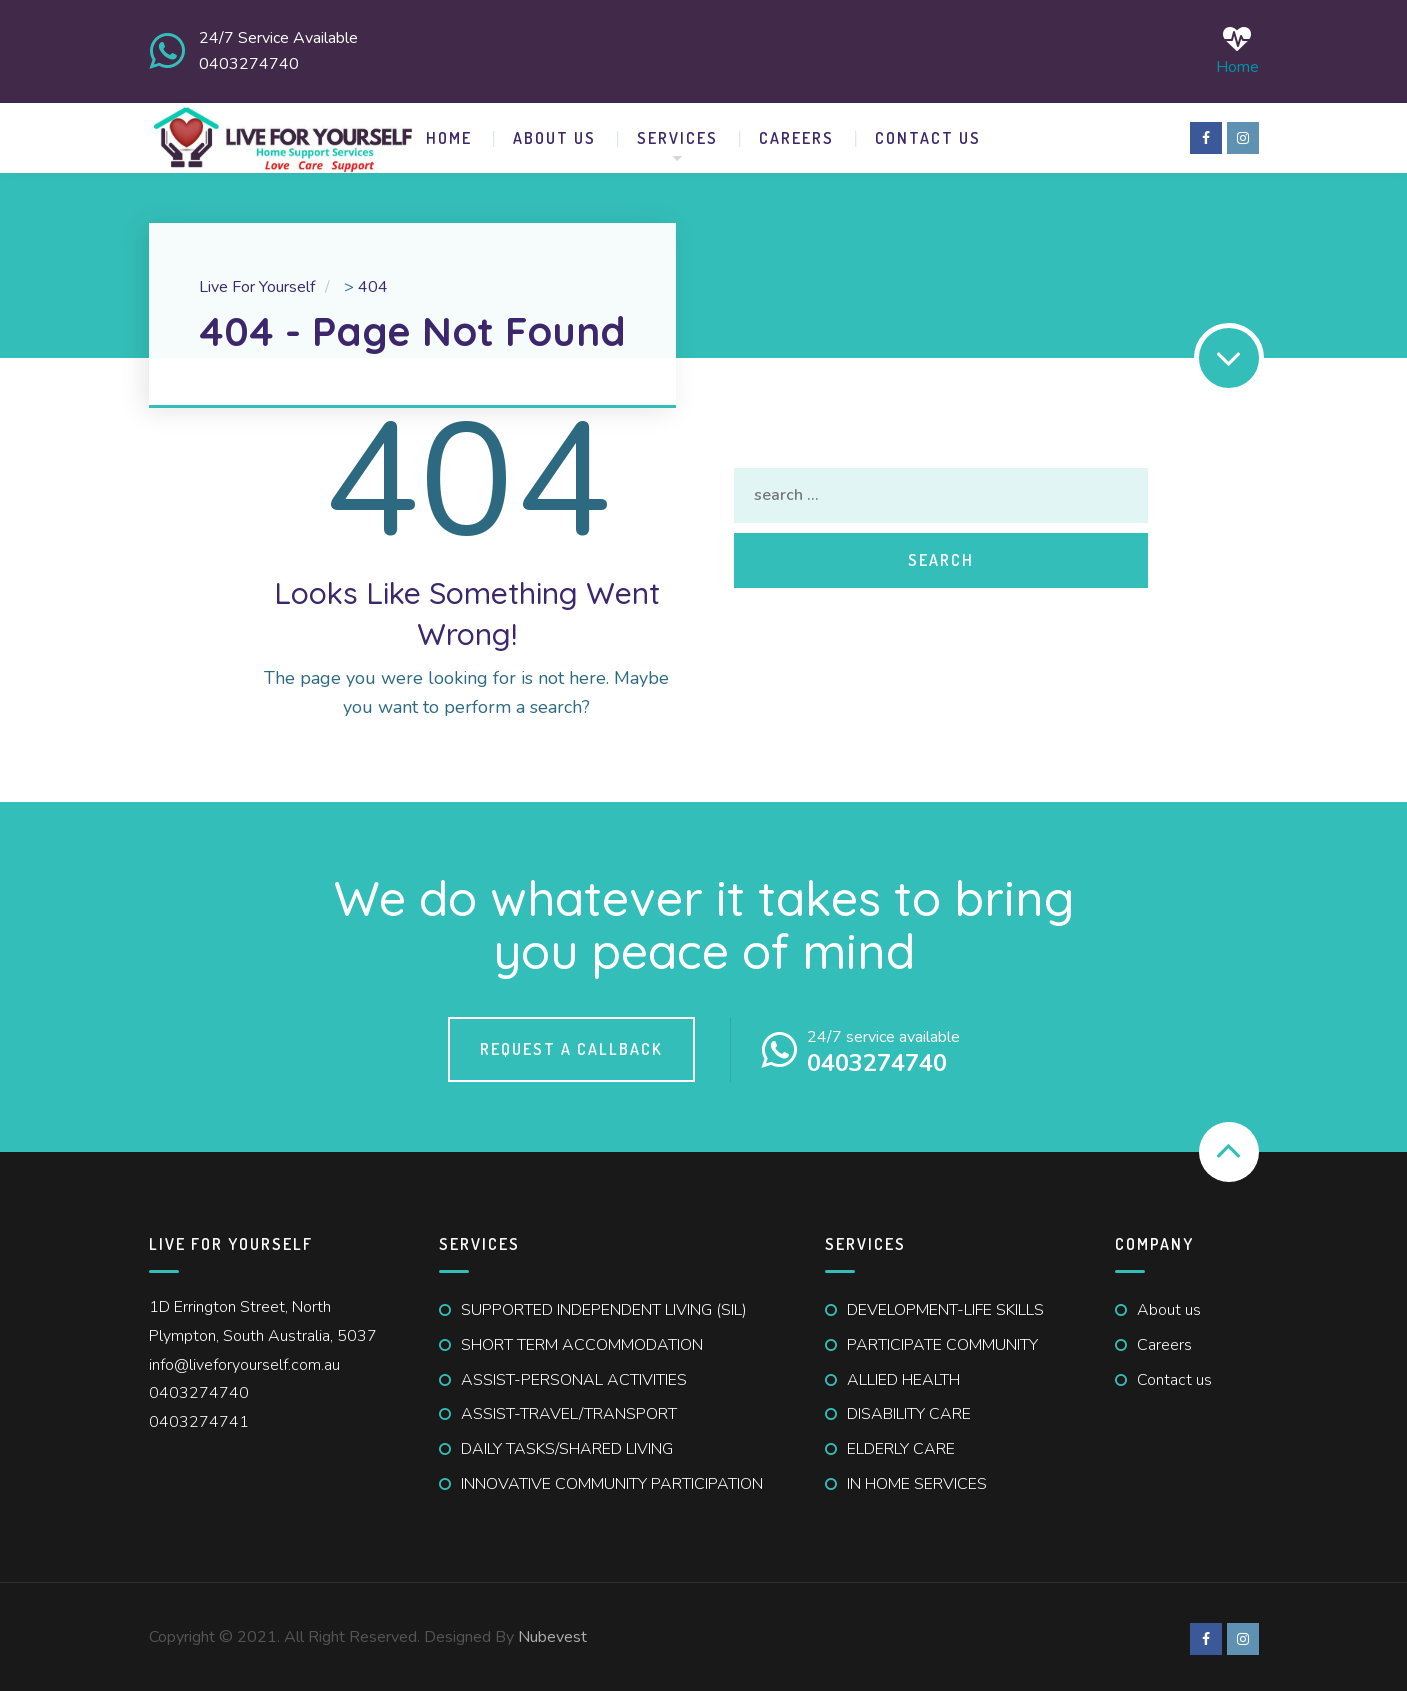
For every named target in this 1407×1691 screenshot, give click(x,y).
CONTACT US (928, 134)
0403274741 (199, 1418)
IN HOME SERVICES (917, 1480)
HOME (449, 134)
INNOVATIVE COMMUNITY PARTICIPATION (612, 1480)
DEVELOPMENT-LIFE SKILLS (945, 1306)
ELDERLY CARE (901, 1445)
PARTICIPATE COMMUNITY (942, 1341)
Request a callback (571, 1046)
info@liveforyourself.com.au (244, 1361)
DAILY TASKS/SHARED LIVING (567, 1445)
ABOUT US (554, 134)
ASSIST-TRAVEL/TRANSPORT (569, 1411)
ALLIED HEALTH (903, 1376)
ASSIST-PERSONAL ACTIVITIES (574, 1376)
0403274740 (199, 1390)
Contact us (1174, 1376)
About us (1169, 1306)
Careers (796, 134)
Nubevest (552, 1633)
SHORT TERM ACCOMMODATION (582, 1341)
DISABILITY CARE (909, 1411)
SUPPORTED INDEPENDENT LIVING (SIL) (604, 1306)
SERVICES (677, 134)
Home (1237, 49)
